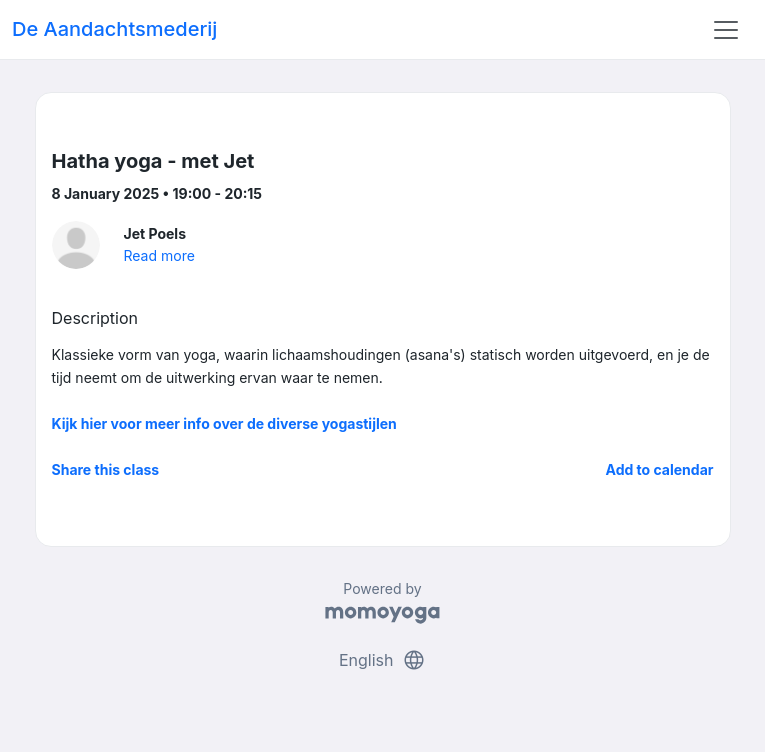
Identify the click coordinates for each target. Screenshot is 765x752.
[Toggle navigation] (726, 30)
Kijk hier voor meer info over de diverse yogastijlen (224, 423)
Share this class (106, 469)
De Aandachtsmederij (114, 29)
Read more (159, 255)
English (382, 660)
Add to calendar (660, 469)
